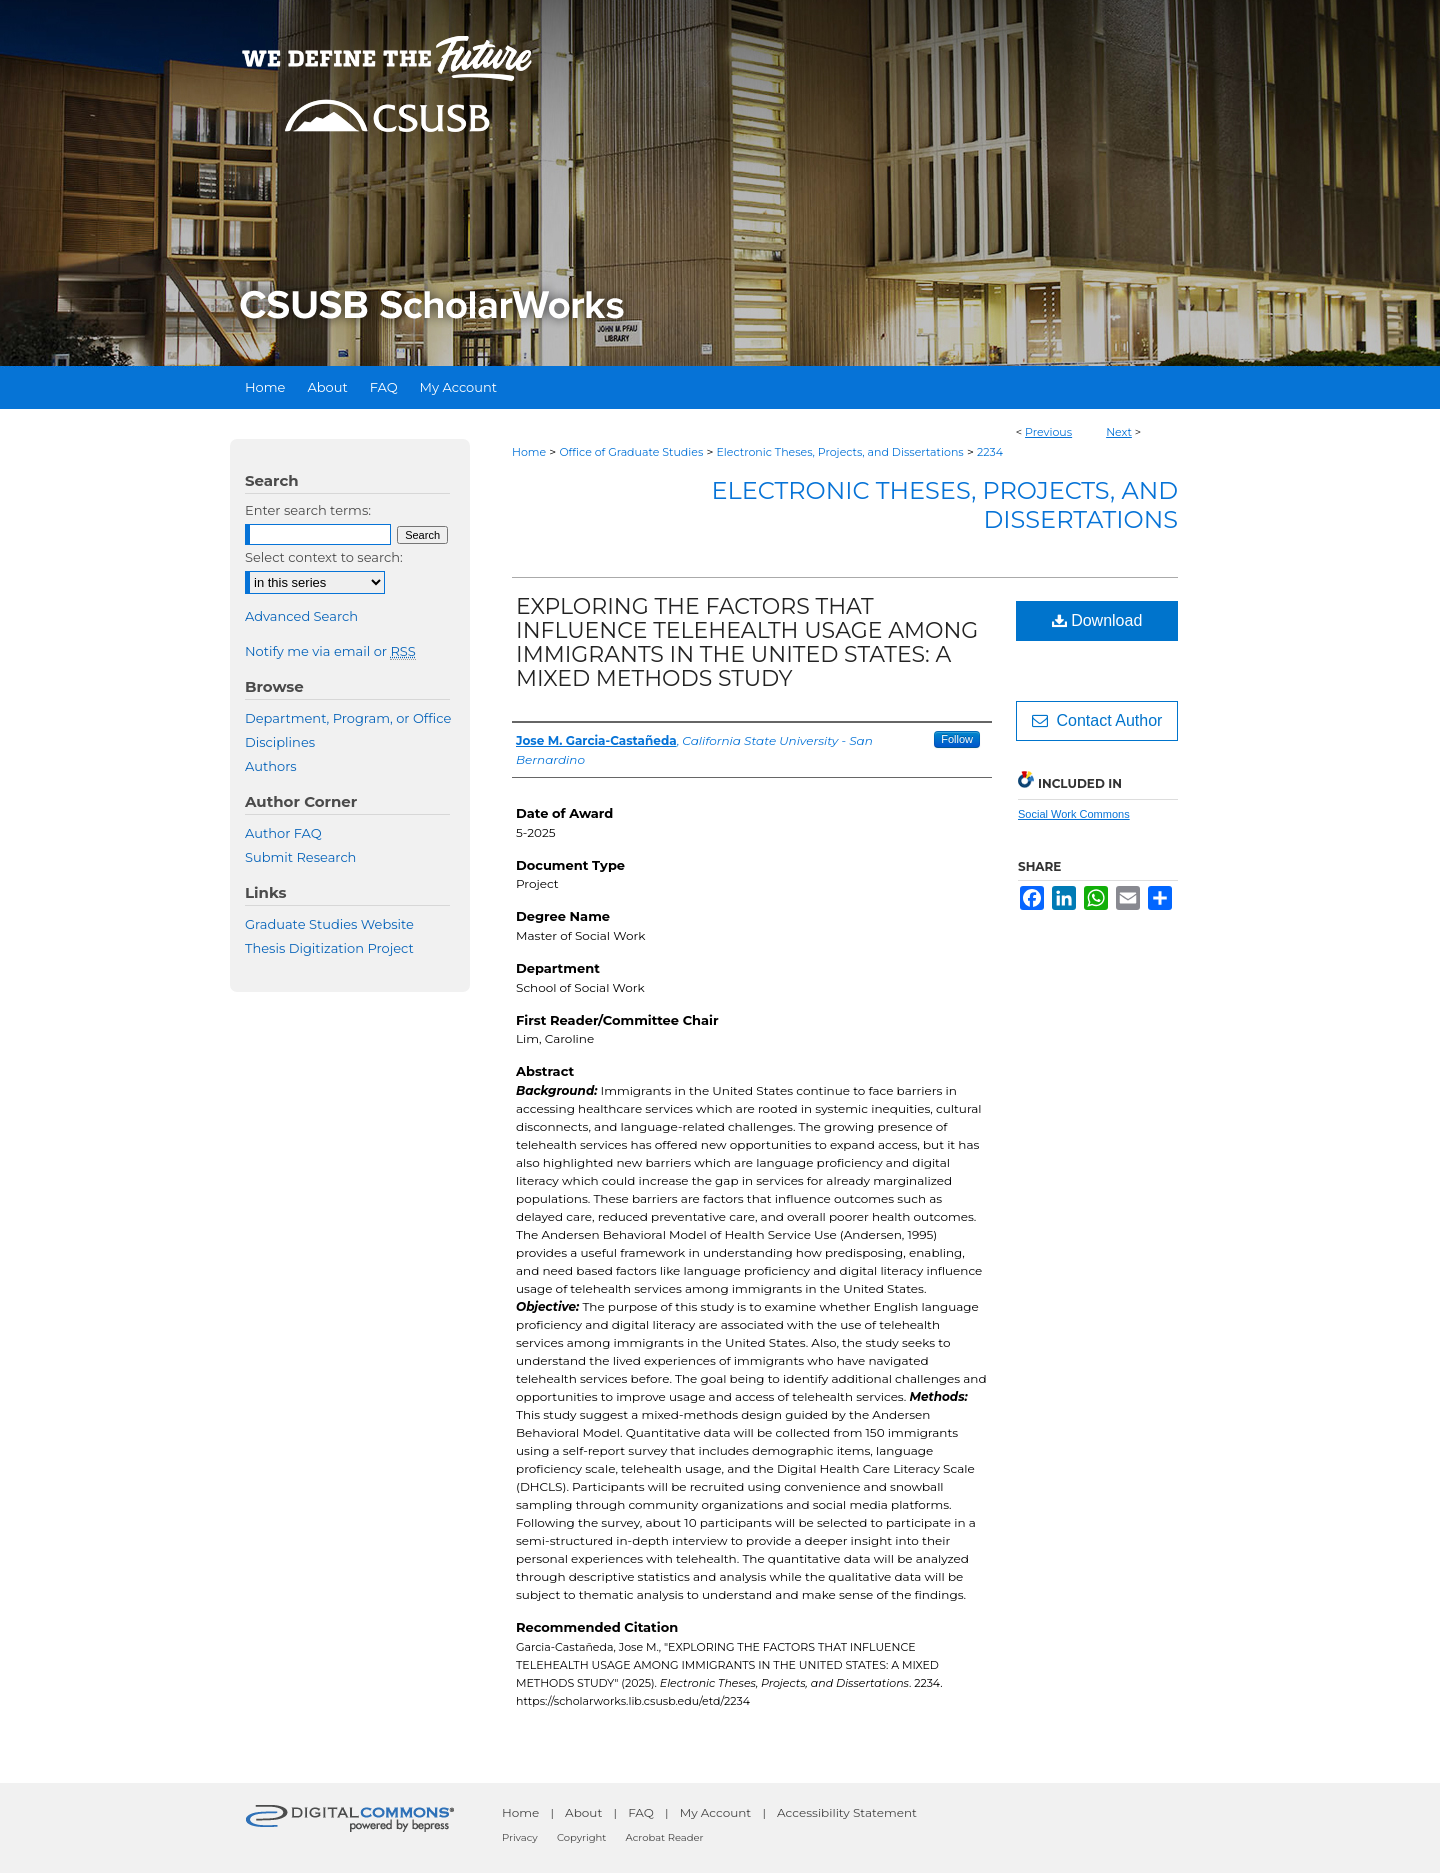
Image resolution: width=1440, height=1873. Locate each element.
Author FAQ (283, 833)
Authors (271, 766)
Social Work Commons (1074, 814)
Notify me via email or (330, 651)
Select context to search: (324, 557)
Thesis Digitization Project (329, 948)
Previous (1048, 432)
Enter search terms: (308, 510)
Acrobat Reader (665, 1837)
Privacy (520, 1837)
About (583, 1812)
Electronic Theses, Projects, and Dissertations (840, 452)
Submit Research (300, 857)
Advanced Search (301, 616)
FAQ (641, 1812)
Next (1119, 432)
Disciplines (280, 742)
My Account (716, 1812)
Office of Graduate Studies (631, 452)
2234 (990, 452)
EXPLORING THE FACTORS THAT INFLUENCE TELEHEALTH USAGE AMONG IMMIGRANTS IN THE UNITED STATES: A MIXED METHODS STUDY (747, 642)
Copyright (581, 1837)
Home (529, 452)
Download (1097, 620)
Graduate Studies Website (329, 924)
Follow (957, 739)
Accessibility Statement (847, 1812)
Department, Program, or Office (348, 718)
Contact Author (1097, 720)
